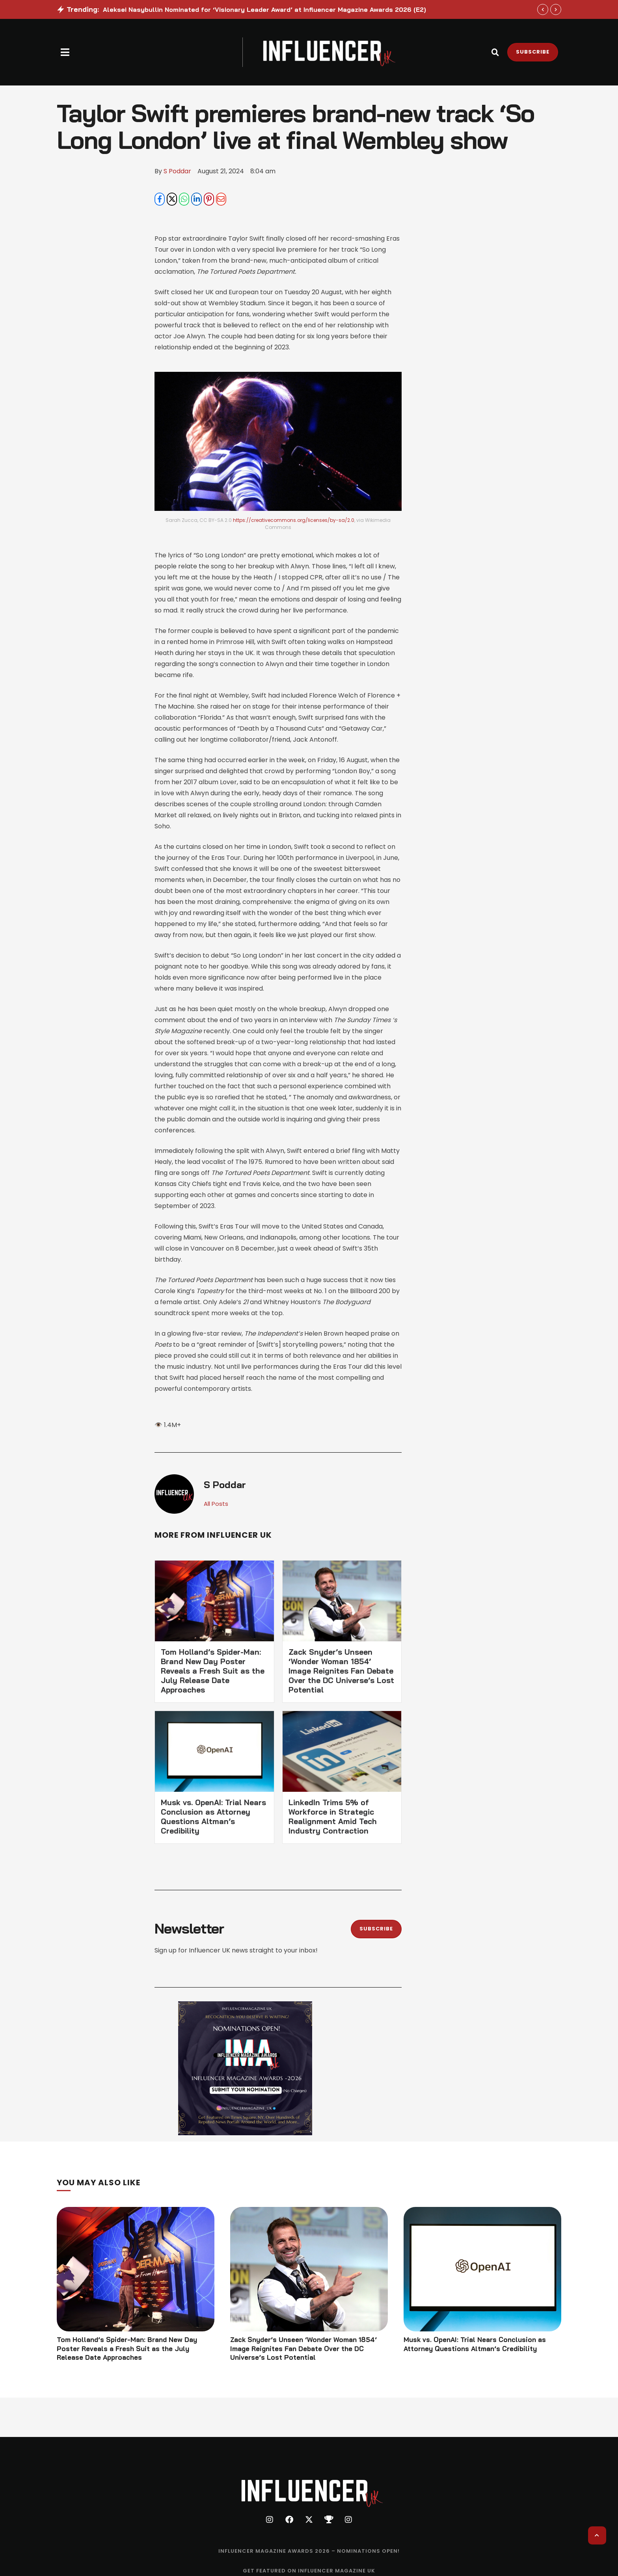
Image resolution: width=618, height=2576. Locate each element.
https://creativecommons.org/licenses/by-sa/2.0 (293, 521)
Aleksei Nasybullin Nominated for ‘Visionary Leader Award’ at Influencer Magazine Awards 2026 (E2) (264, 9)
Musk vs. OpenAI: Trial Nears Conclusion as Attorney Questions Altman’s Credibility (213, 1818)
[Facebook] (159, 199)
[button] (65, 52)
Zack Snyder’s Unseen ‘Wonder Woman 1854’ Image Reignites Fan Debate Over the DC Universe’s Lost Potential (341, 1672)
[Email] (221, 199)
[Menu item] (309, 2554)
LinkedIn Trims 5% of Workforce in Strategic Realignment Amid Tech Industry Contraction (333, 1818)
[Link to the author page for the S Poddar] (177, 171)
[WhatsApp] (184, 199)
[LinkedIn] (196, 199)
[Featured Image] (135, 2270)
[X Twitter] (172, 199)
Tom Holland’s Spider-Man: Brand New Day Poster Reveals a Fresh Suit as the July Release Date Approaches (212, 1672)
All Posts (217, 1504)
